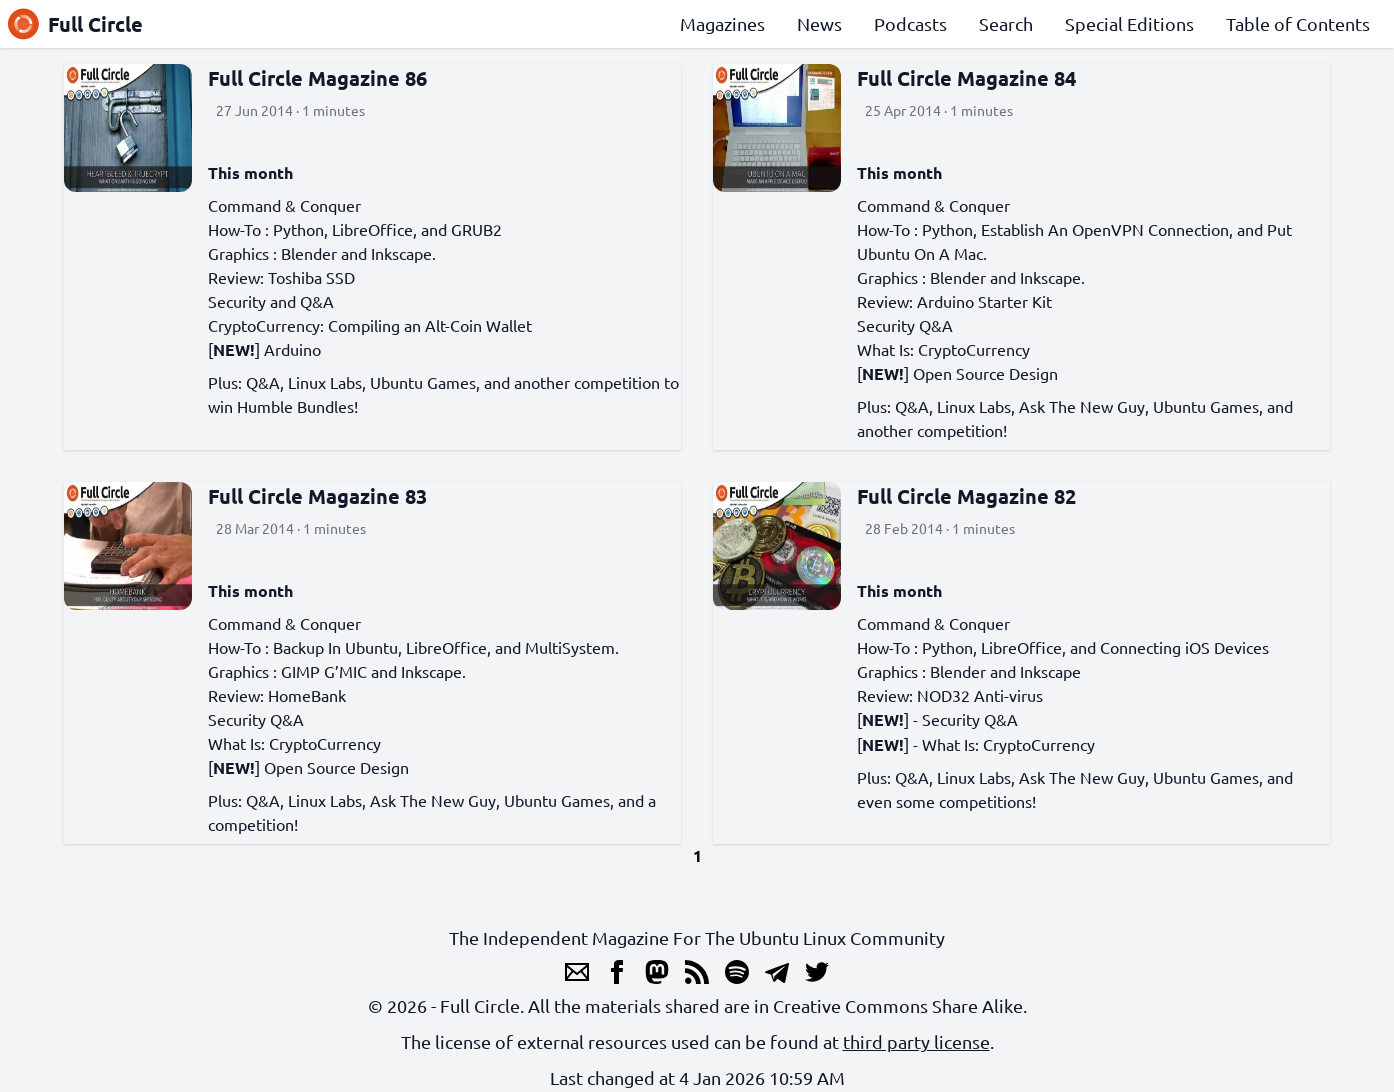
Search (1006, 23)
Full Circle (75, 24)
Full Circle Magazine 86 (317, 78)
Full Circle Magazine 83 (317, 496)
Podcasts (910, 23)
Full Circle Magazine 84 (966, 78)
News (819, 23)
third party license (916, 1041)
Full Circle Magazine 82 (966, 496)
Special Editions (1129, 23)
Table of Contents (1298, 23)
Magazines (722, 23)
